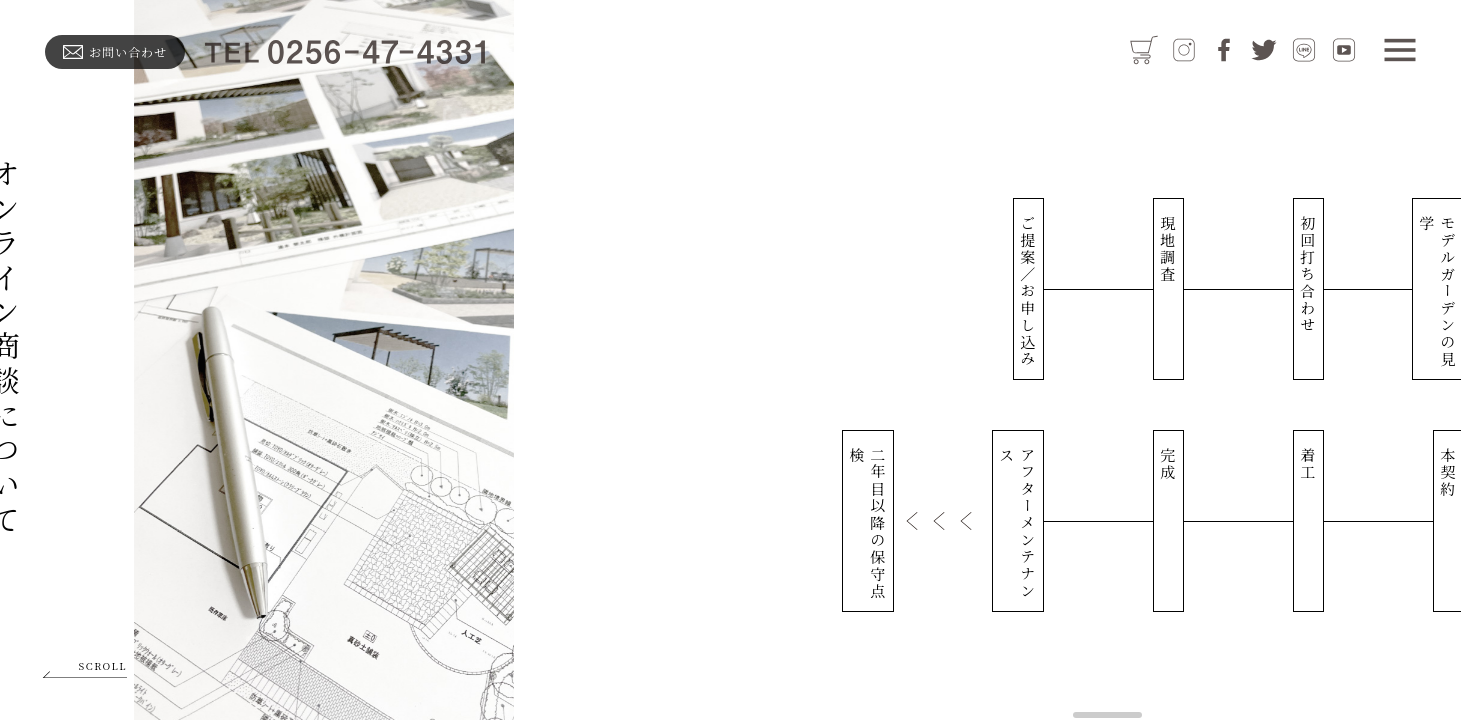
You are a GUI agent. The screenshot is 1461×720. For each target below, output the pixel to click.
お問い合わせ (115, 51)
